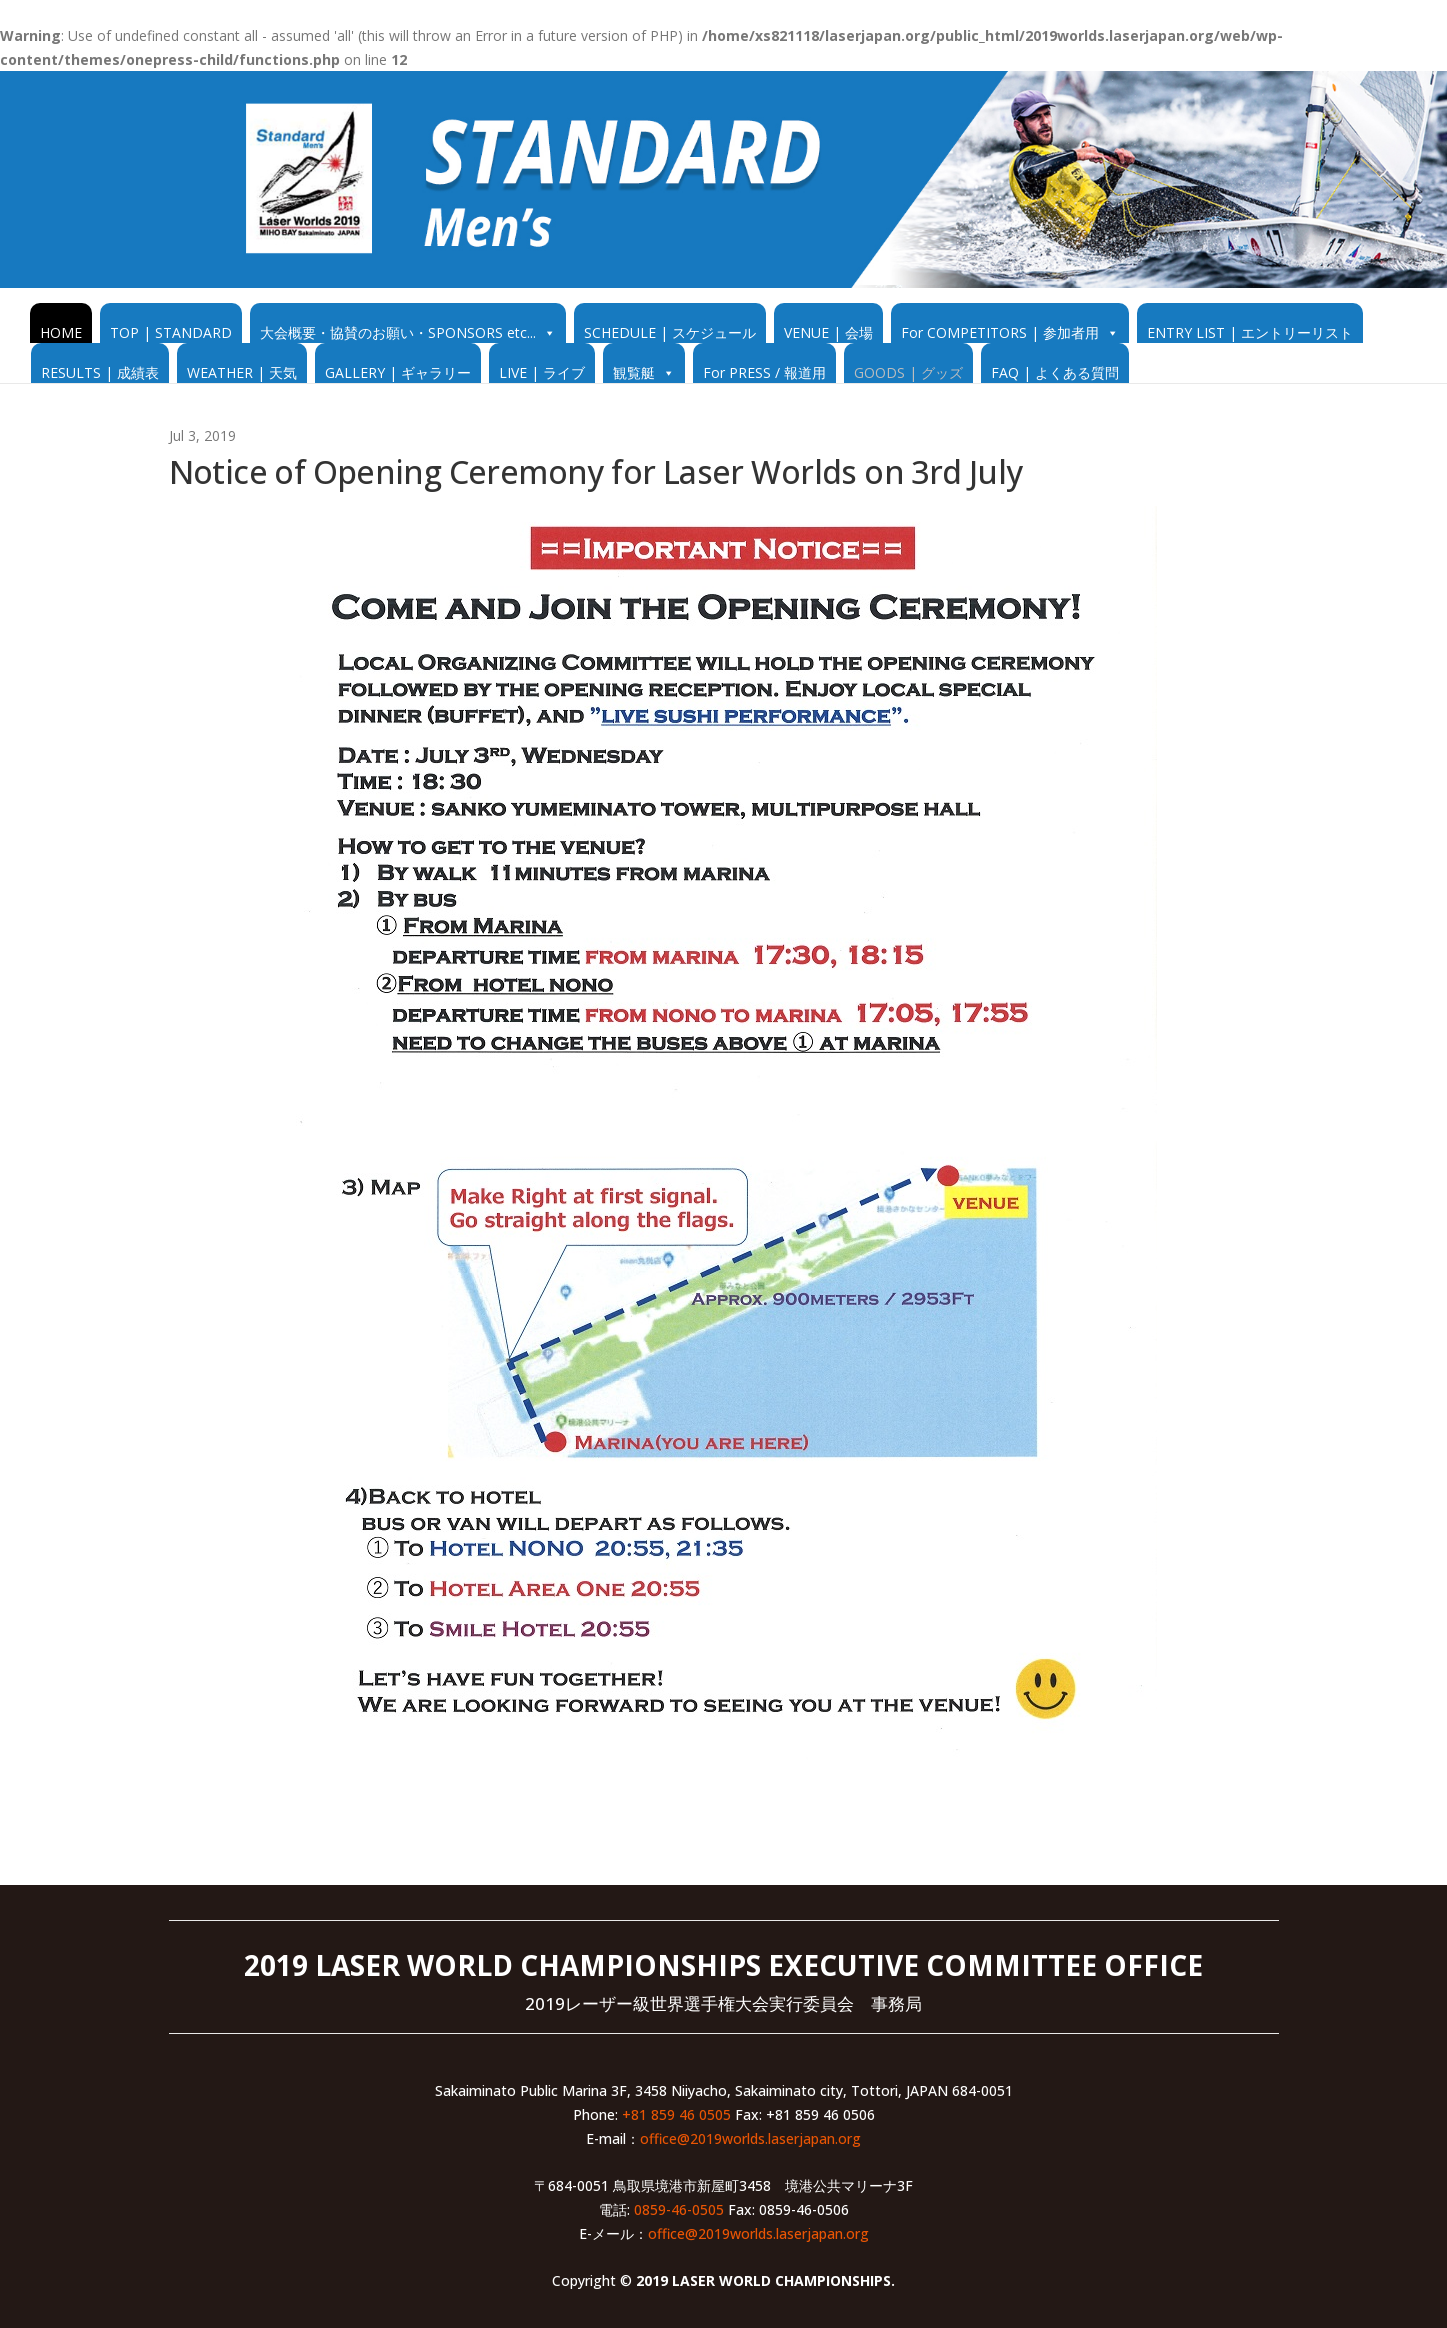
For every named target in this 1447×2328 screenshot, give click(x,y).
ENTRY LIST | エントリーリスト (1250, 332)
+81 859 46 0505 (676, 2114)
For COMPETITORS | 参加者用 (1000, 332)
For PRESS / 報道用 (764, 372)
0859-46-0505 (679, 2209)
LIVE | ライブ (542, 372)
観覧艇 (634, 372)
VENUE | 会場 (828, 332)
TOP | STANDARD (171, 332)
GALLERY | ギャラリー (398, 372)
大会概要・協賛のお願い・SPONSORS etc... (398, 332)
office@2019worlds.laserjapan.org (750, 2138)
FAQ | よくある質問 (1055, 372)
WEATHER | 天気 (242, 372)
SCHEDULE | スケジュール (670, 332)
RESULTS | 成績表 (100, 372)
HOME (61, 332)
